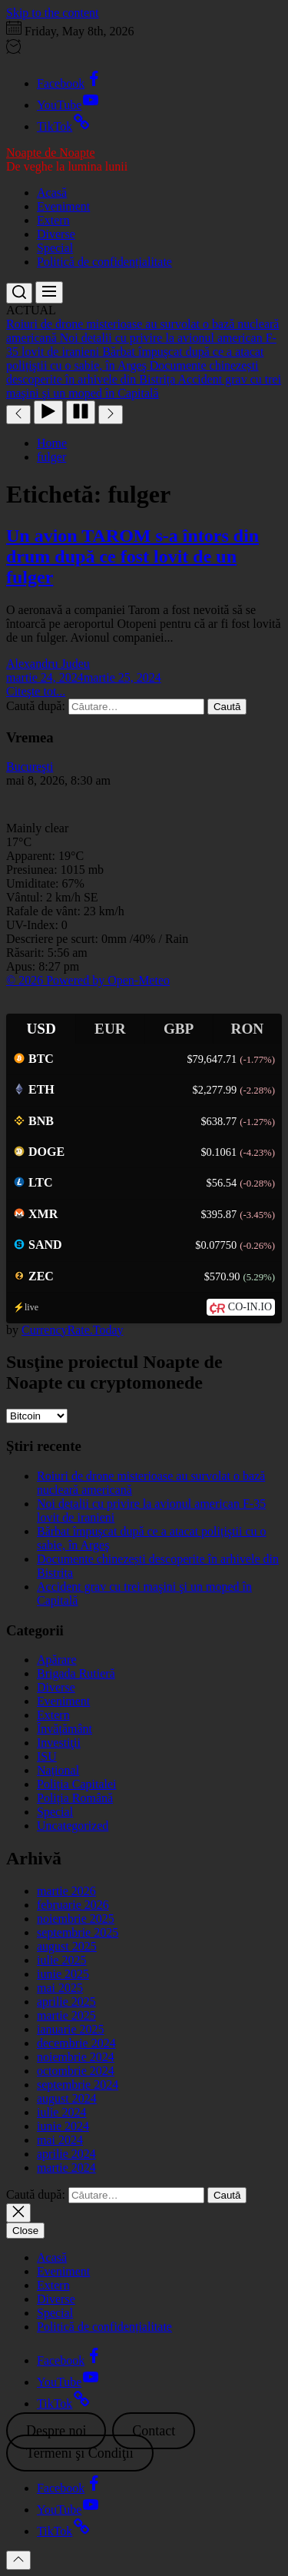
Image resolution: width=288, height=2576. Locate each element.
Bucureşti (29, 766)
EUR (110, 1029)
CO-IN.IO (250, 1307)
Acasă (52, 192)
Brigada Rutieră (76, 1673)
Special (55, 247)
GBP (179, 1029)
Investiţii (59, 1742)
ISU (47, 1756)
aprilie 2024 (66, 2153)
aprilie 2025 (66, 2001)
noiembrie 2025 (75, 1918)
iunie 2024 (63, 2126)
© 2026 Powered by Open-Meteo (88, 980)
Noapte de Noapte (50, 152)
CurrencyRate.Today (73, 1329)
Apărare (57, 1659)
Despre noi (56, 2430)
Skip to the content (52, 12)
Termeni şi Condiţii (80, 2453)
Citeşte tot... (35, 691)
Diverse (56, 234)
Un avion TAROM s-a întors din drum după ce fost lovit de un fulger (132, 556)
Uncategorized (72, 1825)
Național (58, 1770)
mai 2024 (60, 2139)
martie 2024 (66, 2167)
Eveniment (63, 206)
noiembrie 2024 (75, 2056)
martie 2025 (66, 2015)
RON (247, 1029)
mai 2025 (60, 1987)
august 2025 (67, 1946)
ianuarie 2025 (70, 2029)
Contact (153, 2430)
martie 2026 (66, 1890)
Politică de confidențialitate (104, 261)
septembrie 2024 (77, 2084)
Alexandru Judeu (48, 663)
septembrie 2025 (77, 1932)
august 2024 (67, 2098)
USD (40, 1029)
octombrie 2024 (75, 2070)
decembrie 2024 (76, 2043)
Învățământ (64, 1728)
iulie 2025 (61, 1960)
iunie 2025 (63, 1973)
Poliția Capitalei (77, 1784)
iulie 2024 (61, 2112)
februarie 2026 (73, 1904)
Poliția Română (75, 1797)
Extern (53, 220)
